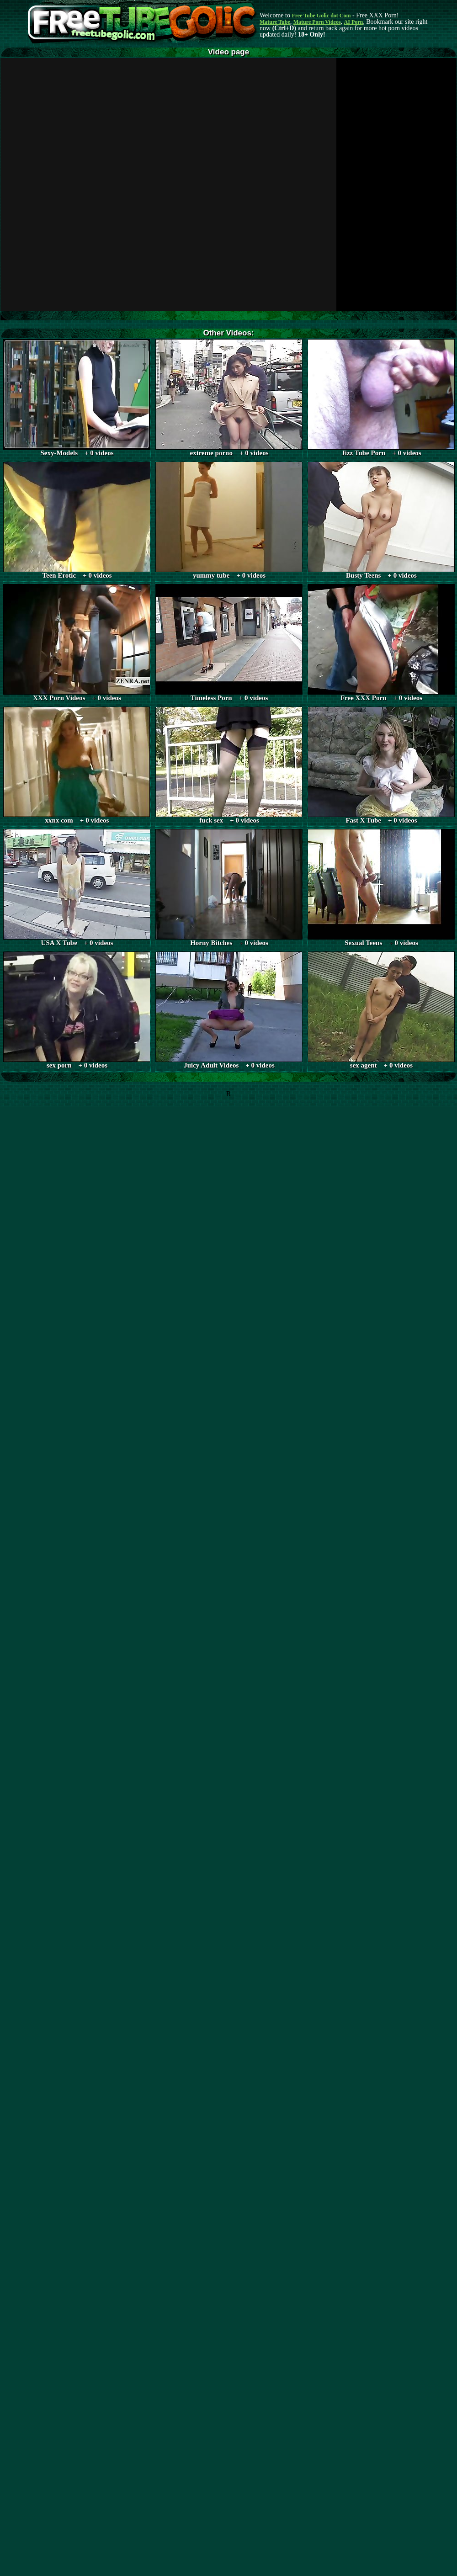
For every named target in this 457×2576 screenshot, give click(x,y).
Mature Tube (275, 22)
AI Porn (353, 22)
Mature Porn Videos (317, 22)
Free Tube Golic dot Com (321, 15)
